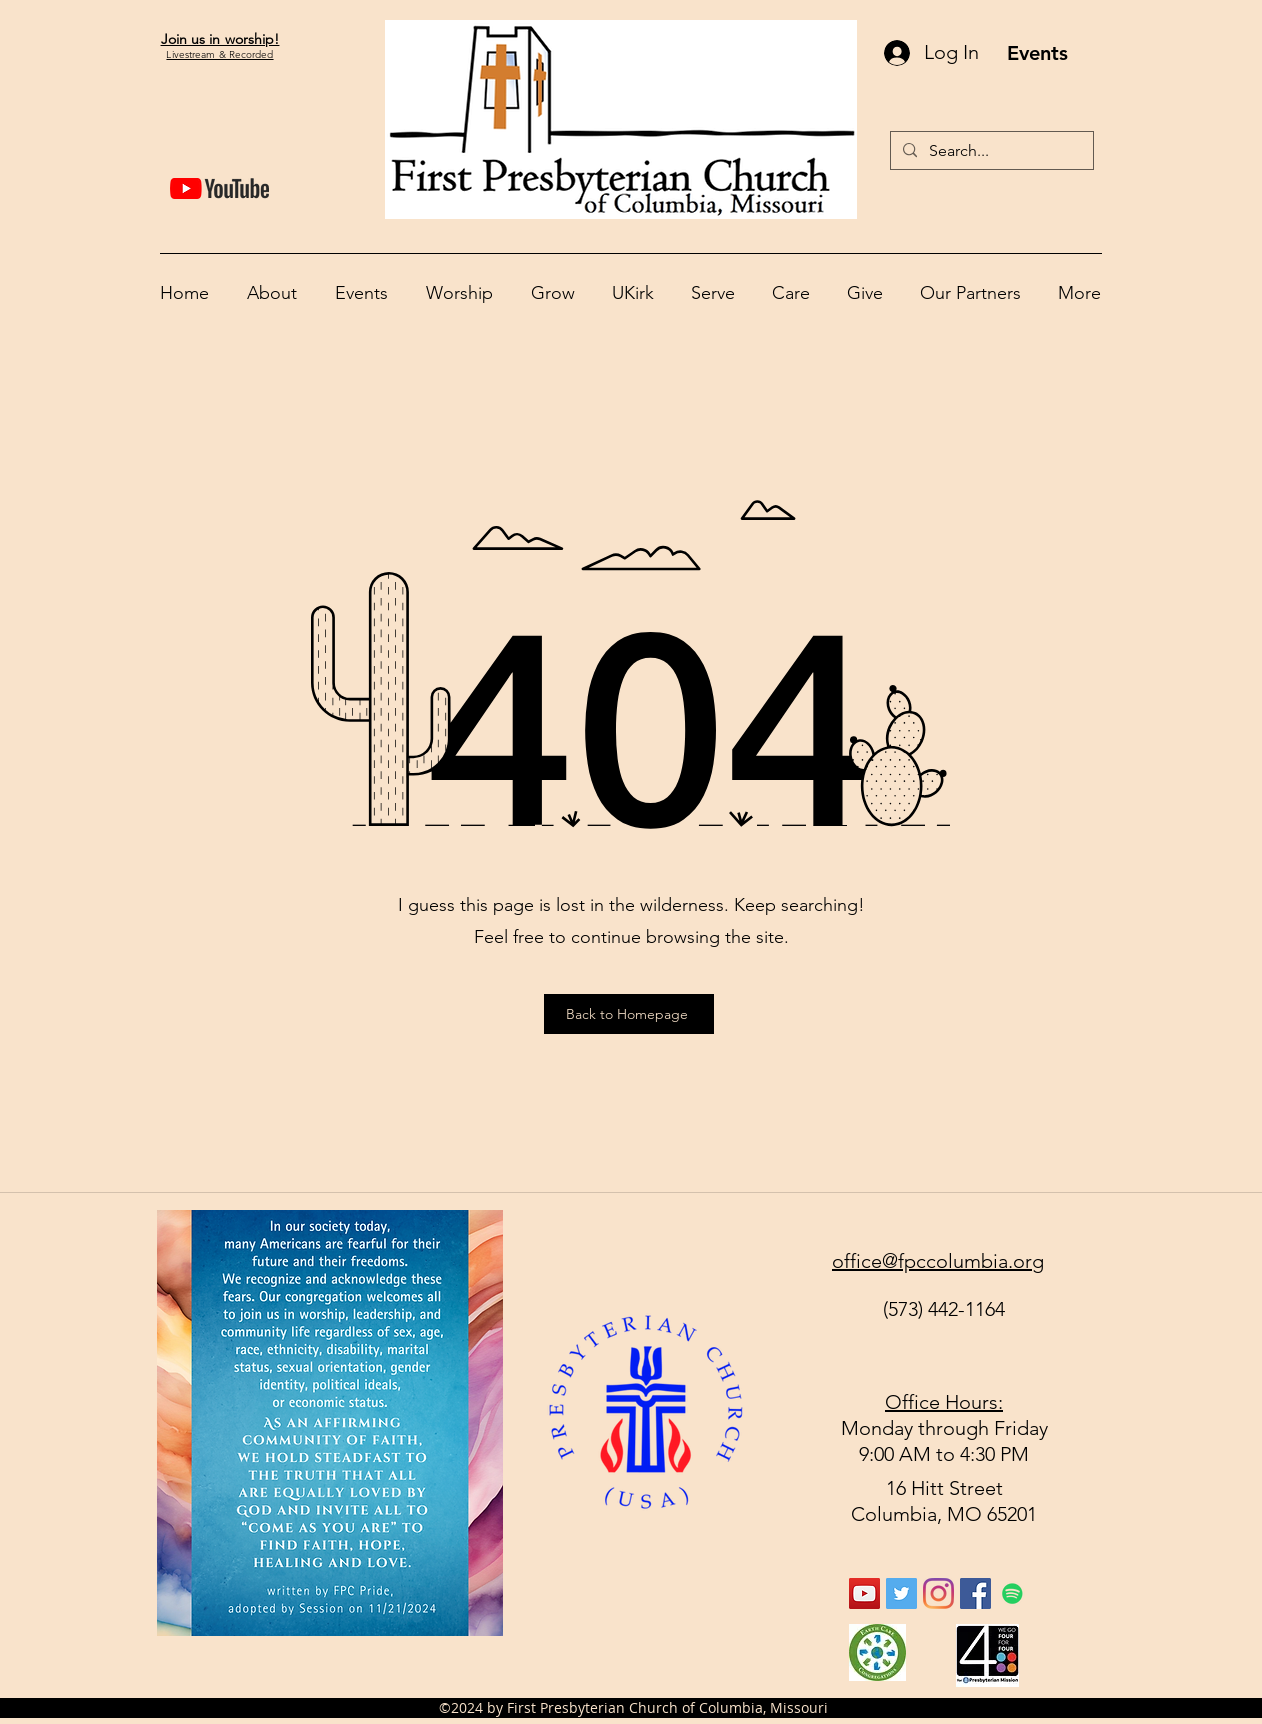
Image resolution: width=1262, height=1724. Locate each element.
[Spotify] (1012, 1593)
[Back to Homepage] (629, 1014)
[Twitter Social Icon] (901, 1593)
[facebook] (975, 1593)
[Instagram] (938, 1593)
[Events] (1037, 52)
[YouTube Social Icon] (864, 1593)
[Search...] (990, 150)
